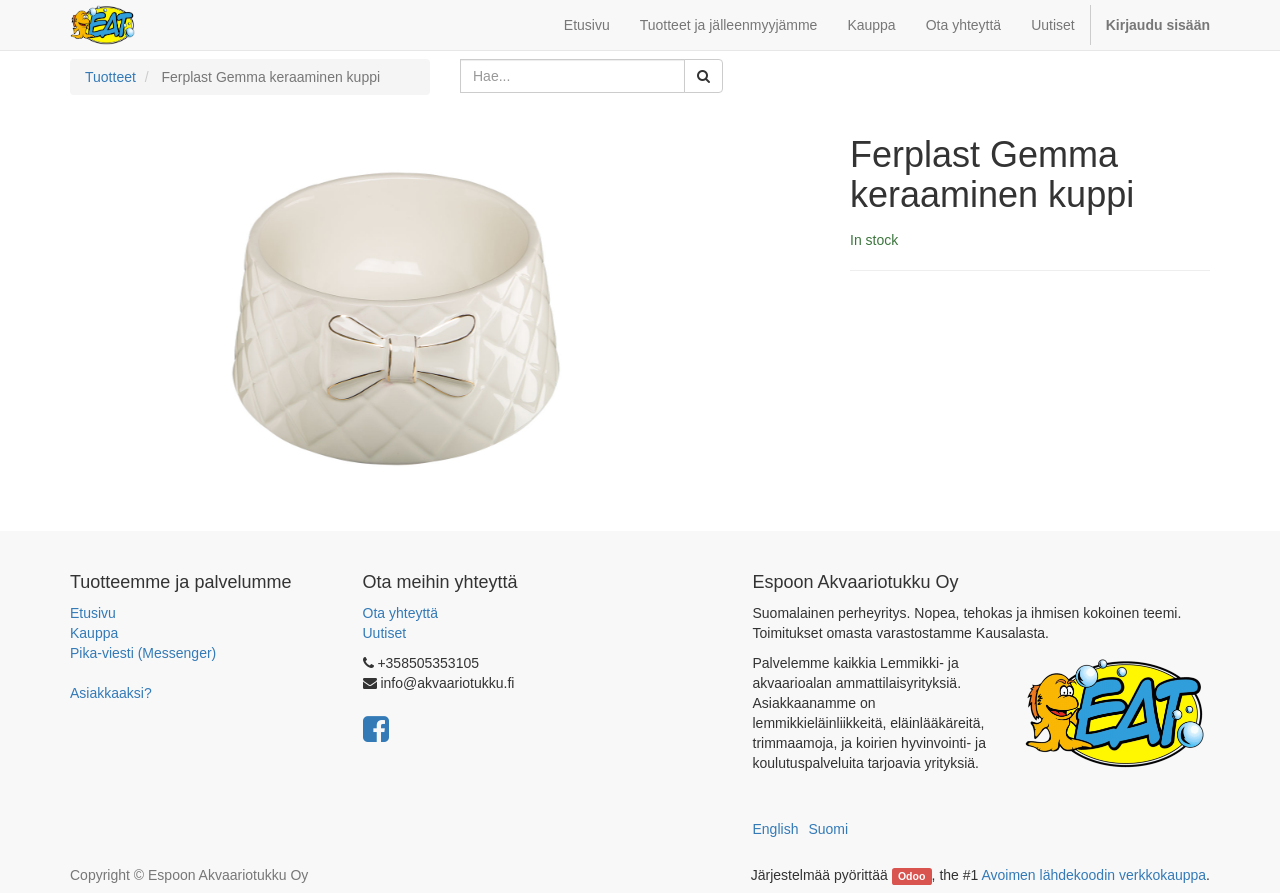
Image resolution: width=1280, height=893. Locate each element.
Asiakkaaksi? (111, 693)
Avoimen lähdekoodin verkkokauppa (1093, 875)
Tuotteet (110, 77)
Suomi (828, 829)
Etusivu (93, 613)
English (776, 829)
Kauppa (94, 633)
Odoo (911, 876)
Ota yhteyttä (400, 613)
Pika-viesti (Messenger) (143, 653)
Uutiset (385, 633)
